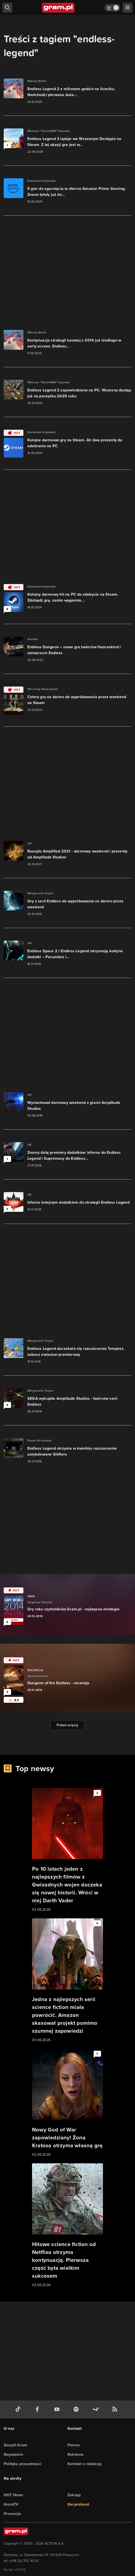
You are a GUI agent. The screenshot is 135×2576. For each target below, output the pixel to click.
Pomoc (74, 2445)
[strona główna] (58, 8)
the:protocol (78, 2504)
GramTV (11, 2504)
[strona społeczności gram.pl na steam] (97, 2409)
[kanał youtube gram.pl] (58, 2409)
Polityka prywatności (22, 2464)
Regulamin (13, 2454)
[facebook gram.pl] (38, 2409)
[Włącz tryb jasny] (112, 8)
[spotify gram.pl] (77, 2409)
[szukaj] (7, 8)
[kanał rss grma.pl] (116, 2409)
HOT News (13, 2495)
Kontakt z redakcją (85, 2464)
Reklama (76, 2454)
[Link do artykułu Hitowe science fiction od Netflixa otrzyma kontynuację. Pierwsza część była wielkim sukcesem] (67, 2225)
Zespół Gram (15, 2445)
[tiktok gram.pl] (19, 2409)
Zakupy (74, 2495)
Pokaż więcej (67, 1725)
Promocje (12, 2513)
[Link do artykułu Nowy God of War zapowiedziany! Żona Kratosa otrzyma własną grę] (67, 2103)
